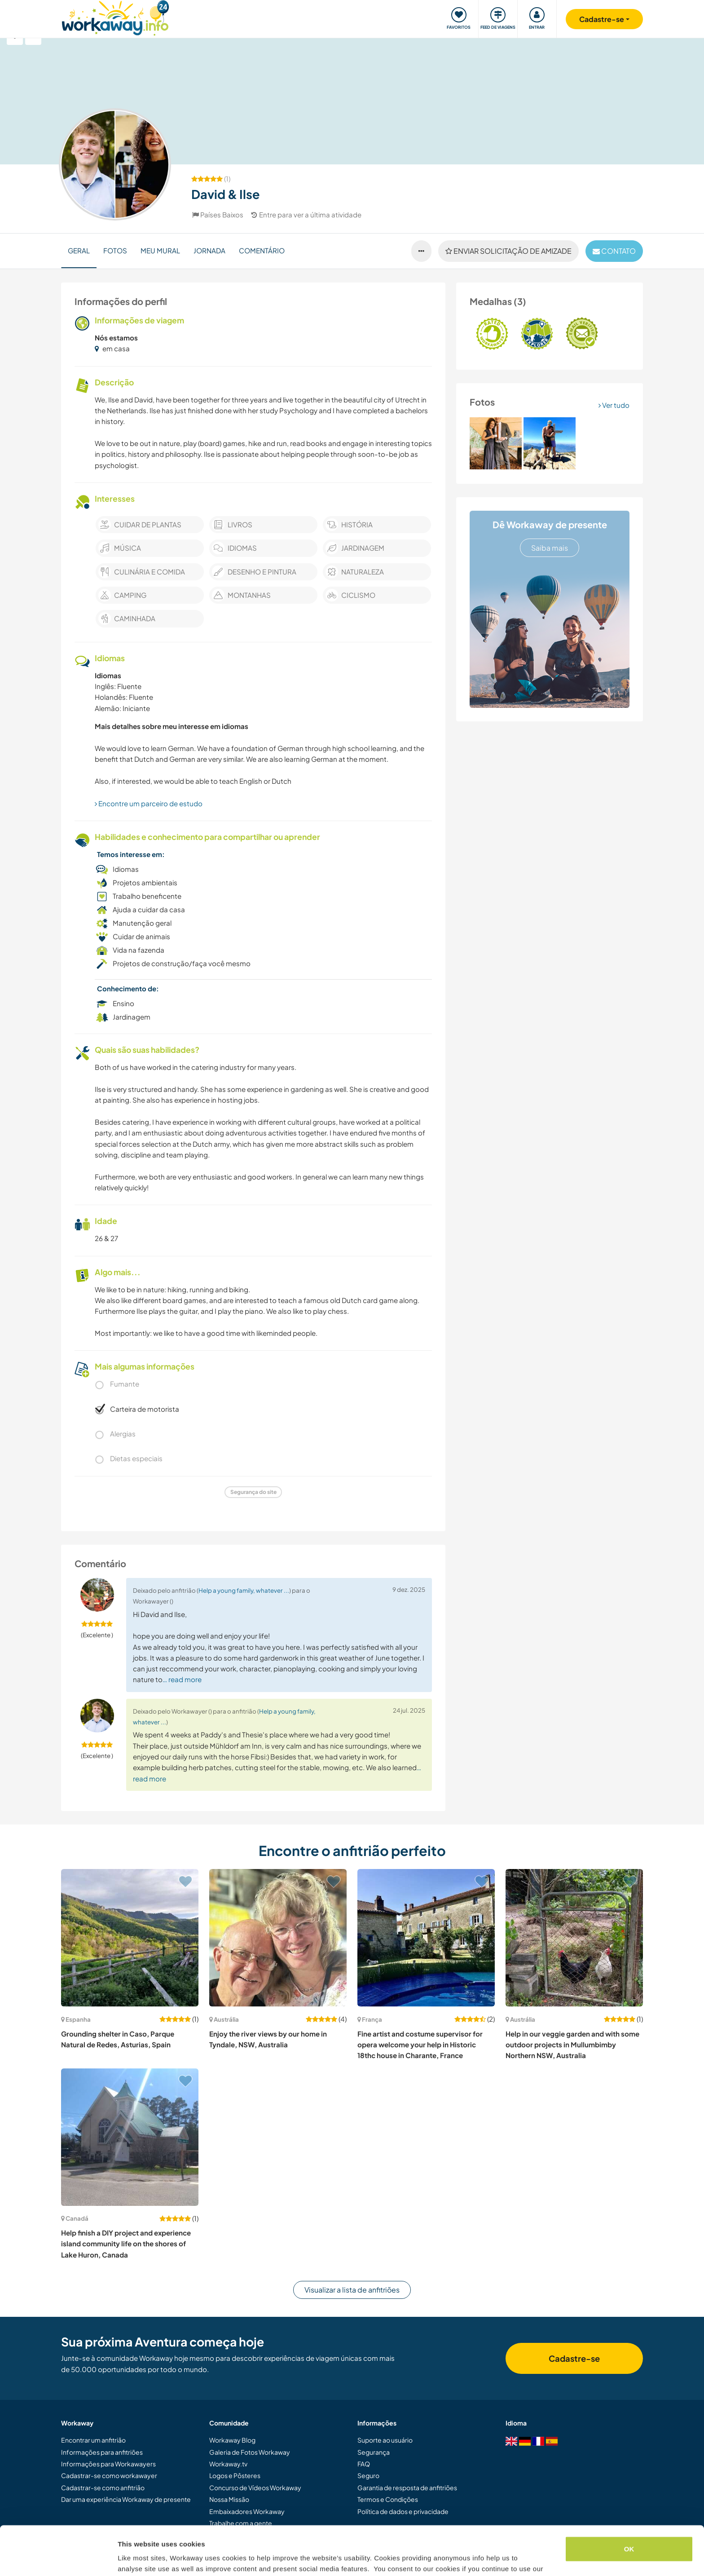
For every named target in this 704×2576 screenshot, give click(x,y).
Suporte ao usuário (385, 2440)
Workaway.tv (228, 2464)
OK (629, 2503)
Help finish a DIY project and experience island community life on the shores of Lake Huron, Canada (126, 2243)
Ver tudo (613, 405)
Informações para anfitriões (102, 2452)
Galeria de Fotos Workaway (249, 2452)
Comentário (262, 250)
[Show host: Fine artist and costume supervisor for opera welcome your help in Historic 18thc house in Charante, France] (426, 1937)
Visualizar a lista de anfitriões (352, 2289)
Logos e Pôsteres (234, 2475)
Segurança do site (253, 1492)
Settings (131, 2558)
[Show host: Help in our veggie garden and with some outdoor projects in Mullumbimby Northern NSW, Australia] (574, 1937)
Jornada (209, 250)
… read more (182, 1679)
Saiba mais (549, 547)
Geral (79, 250)
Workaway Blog (232, 2440)
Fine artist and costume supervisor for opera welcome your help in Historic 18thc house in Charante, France (420, 2044)
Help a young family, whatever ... (243, 1590)
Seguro (368, 2475)
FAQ (363, 2464)
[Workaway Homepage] (115, 17)
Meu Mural (160, 250)
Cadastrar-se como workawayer (109, 2475)
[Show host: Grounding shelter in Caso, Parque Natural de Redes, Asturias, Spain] (129, 1937)
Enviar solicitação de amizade (508, 251)
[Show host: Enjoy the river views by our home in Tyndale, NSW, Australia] (278, 1937)
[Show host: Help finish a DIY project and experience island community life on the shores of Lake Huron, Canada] (129, 2137)
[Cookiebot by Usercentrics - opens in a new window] (58, 2558)
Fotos (115, 250)
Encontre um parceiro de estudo (148, 803)
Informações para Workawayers (108, 2464)
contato (614, 251)
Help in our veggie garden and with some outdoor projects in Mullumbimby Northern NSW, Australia (572, 2044)
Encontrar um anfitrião (93, 2440)
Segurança (373, 2452)
